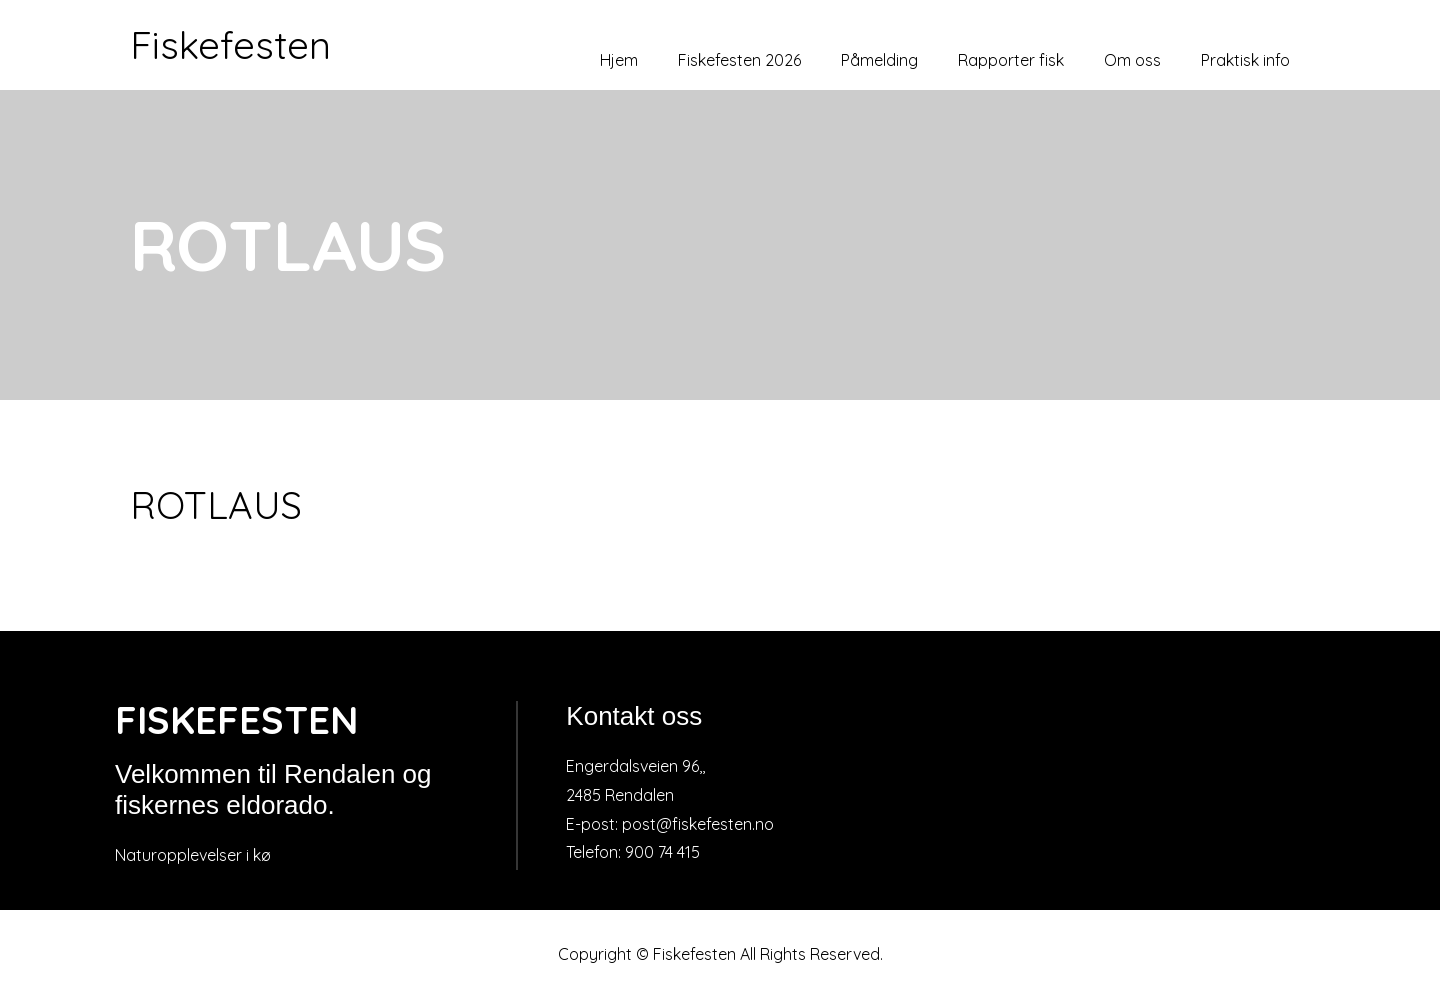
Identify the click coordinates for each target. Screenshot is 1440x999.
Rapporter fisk (1011, 60)
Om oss (1132, 60)
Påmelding (879, 60)
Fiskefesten (230, 45)
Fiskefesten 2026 (739, 60)
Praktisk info (1245, 60)
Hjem (619, 60)
